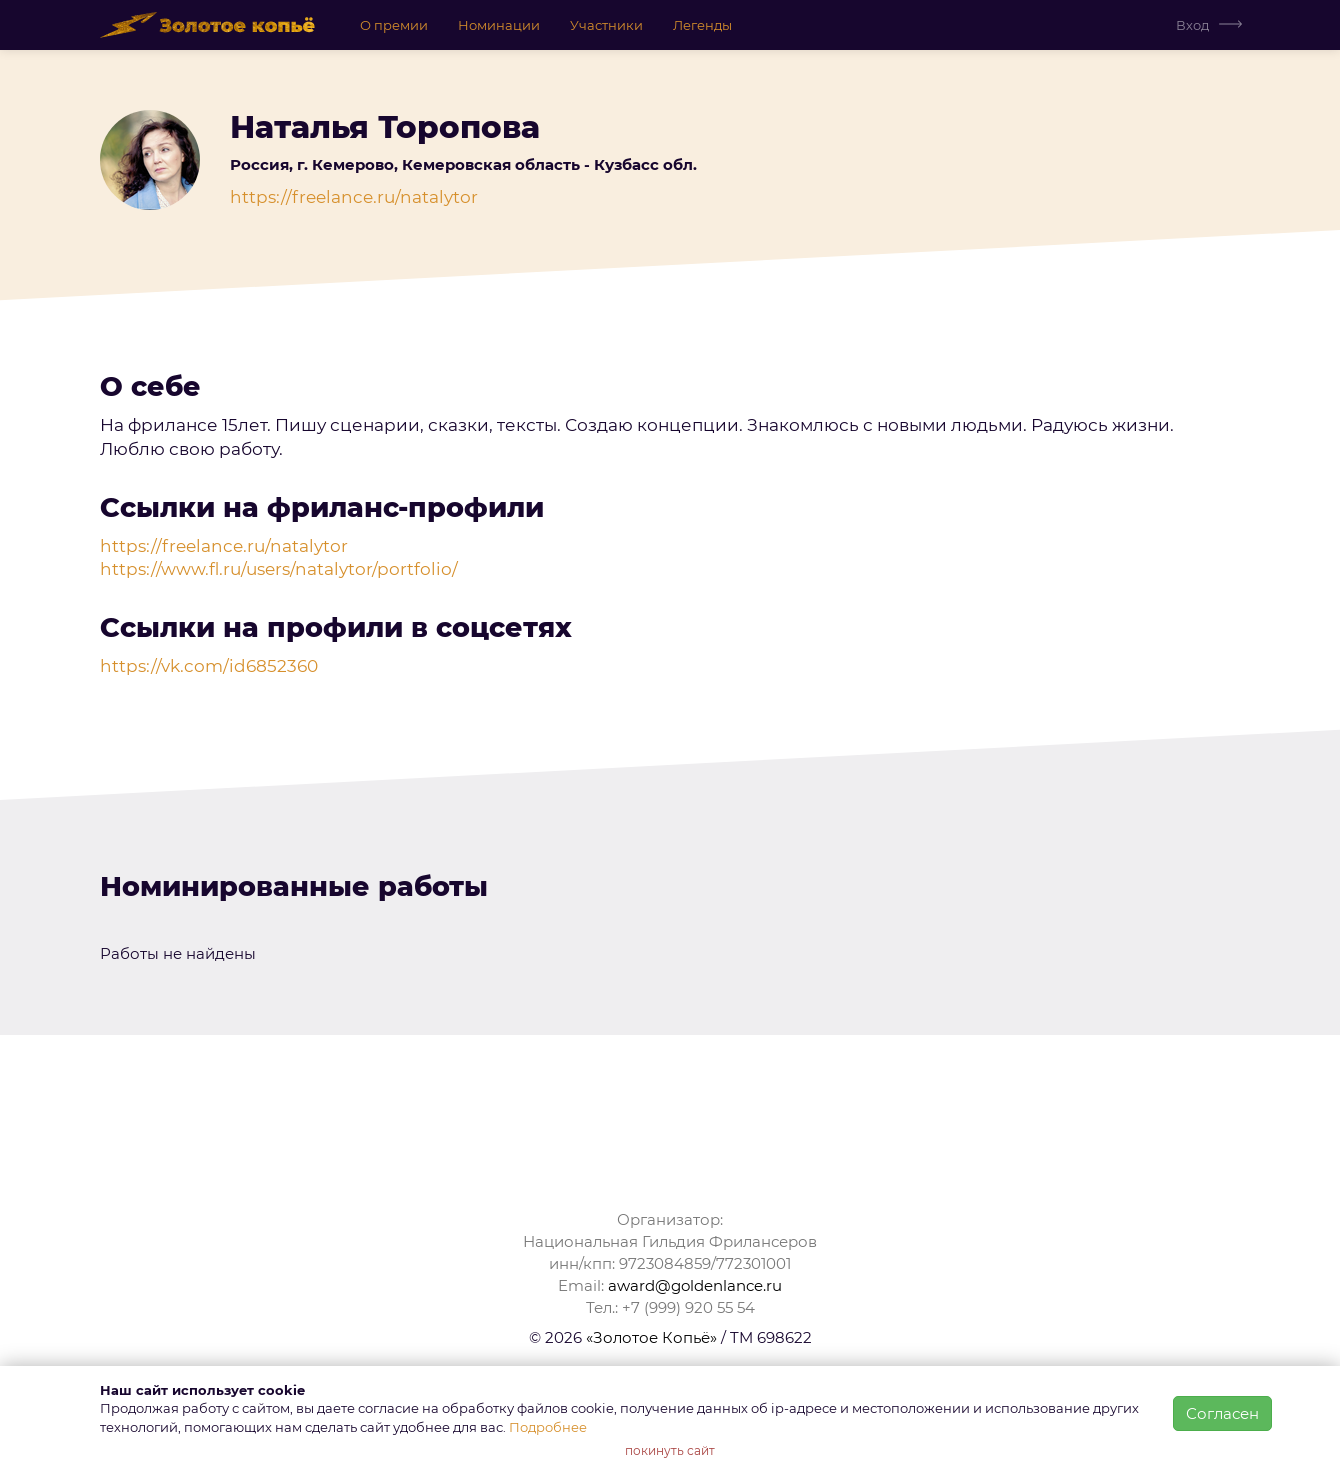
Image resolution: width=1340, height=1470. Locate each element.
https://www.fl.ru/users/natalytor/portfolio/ (279, 569)
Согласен (1222, 1413)
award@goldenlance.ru (695, 1285)
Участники (606, 25)
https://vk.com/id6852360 (209, 666)
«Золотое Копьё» (651, 1337)
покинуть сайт (670, 1450)
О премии (394, 25)
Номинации (499, 25)
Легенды (702, 25)
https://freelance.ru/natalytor (354, 197)
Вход (1192, 25)
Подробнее (548, 1427)
